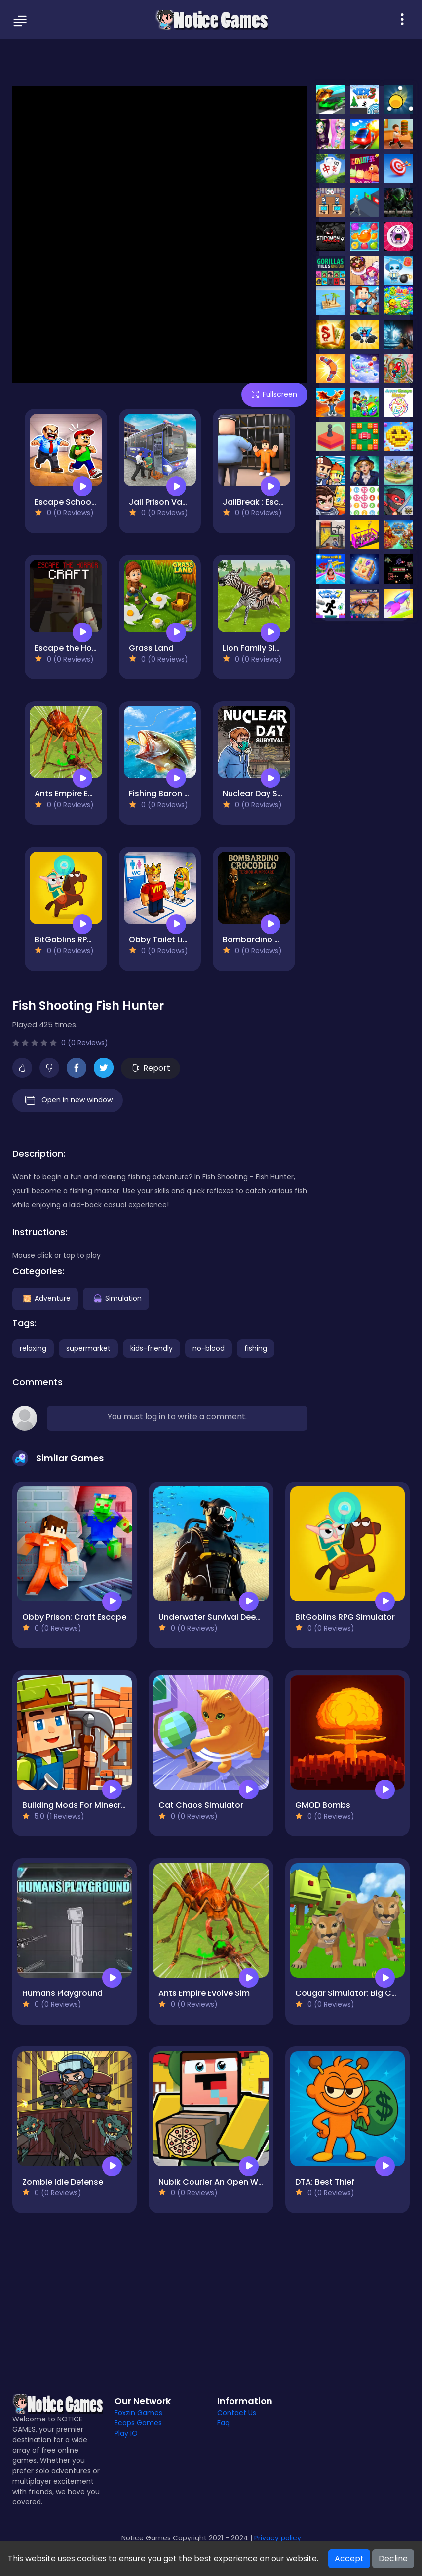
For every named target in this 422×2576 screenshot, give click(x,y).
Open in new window (68, 1100)
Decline (393, 2558)
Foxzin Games (138, 2413)
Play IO (126, 2433)
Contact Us (236, 2413)
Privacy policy (277, 2538)
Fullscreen (274, 394)
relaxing (33, 1348)
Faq (223, 2423)
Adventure (45, 1298)
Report (150, 1068)
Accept (349, 2558)
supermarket (88, 1348)
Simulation (116, 1298)
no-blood (208, 1348)
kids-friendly (151, 1348)
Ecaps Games (138, 2423)
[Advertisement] (211, 61)
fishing (255, 1348)
